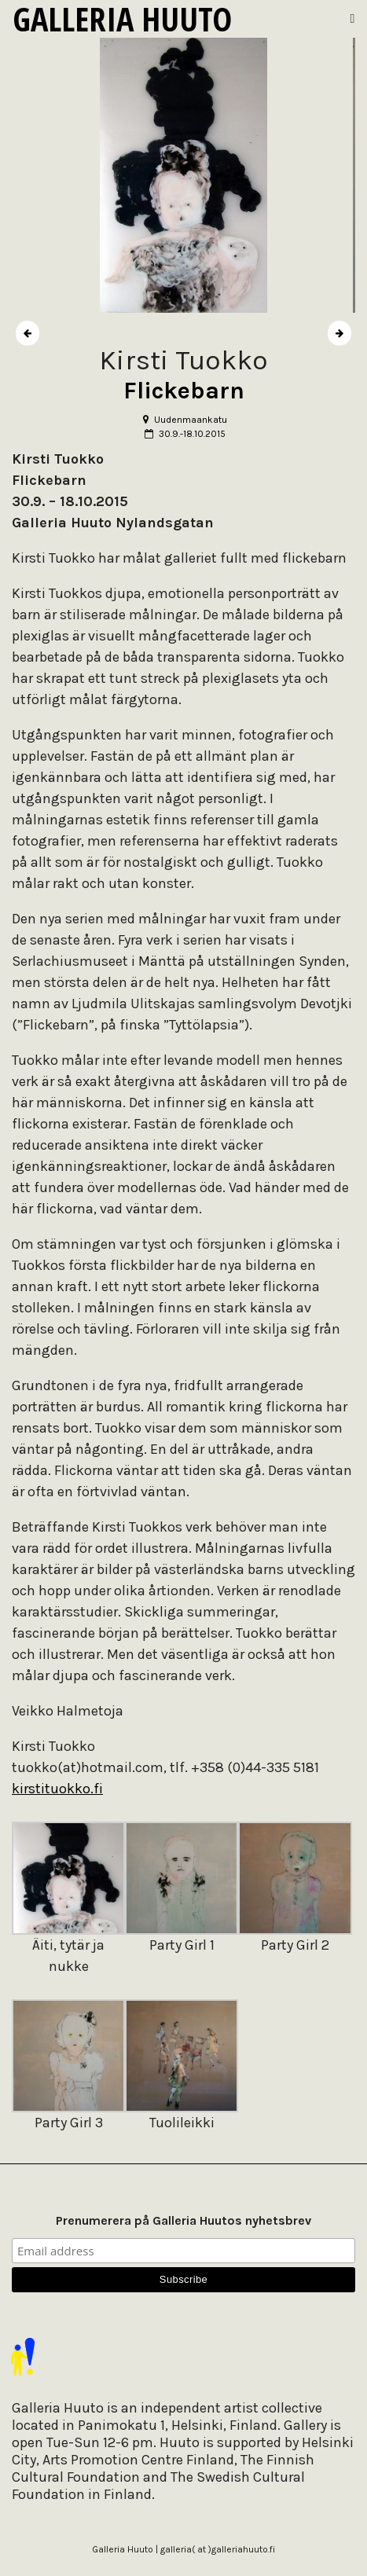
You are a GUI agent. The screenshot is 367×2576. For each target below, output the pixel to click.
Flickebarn (183, 390)
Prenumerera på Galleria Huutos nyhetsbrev (183, 2220)
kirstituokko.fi (57, 1788)
